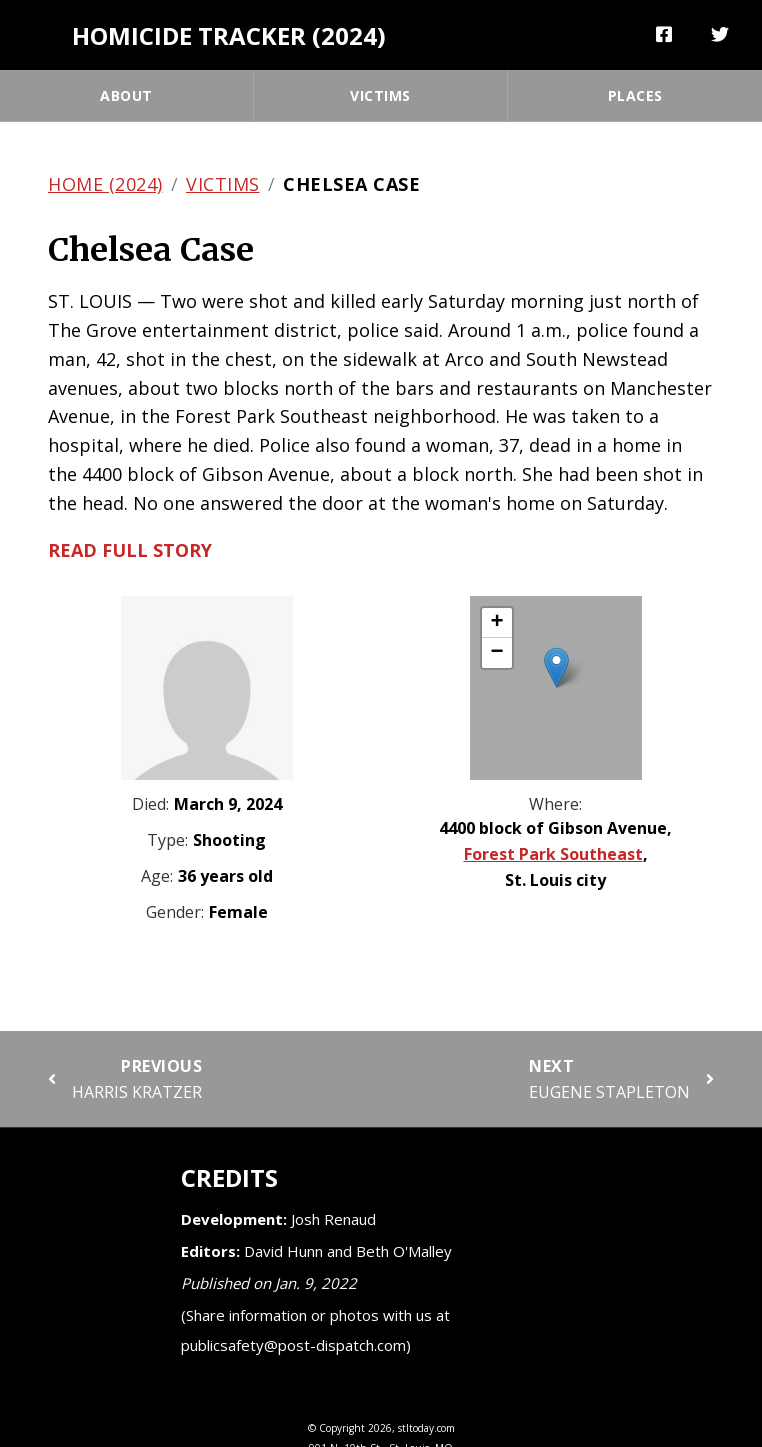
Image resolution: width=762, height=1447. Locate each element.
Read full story (130, 550)
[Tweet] (720, 35)
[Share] (664, 35)
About (126, 95)
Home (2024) (105, 184)
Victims (380, 95)
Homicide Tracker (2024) (229, 35)
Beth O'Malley (404, 1251)
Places (635, 95)
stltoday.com (426, 1428)
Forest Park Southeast (553, 854)
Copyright (342, 1428)
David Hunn (283, 1251)
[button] (556, 667)
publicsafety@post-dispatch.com (293, 1345)
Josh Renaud (333, 1219)
